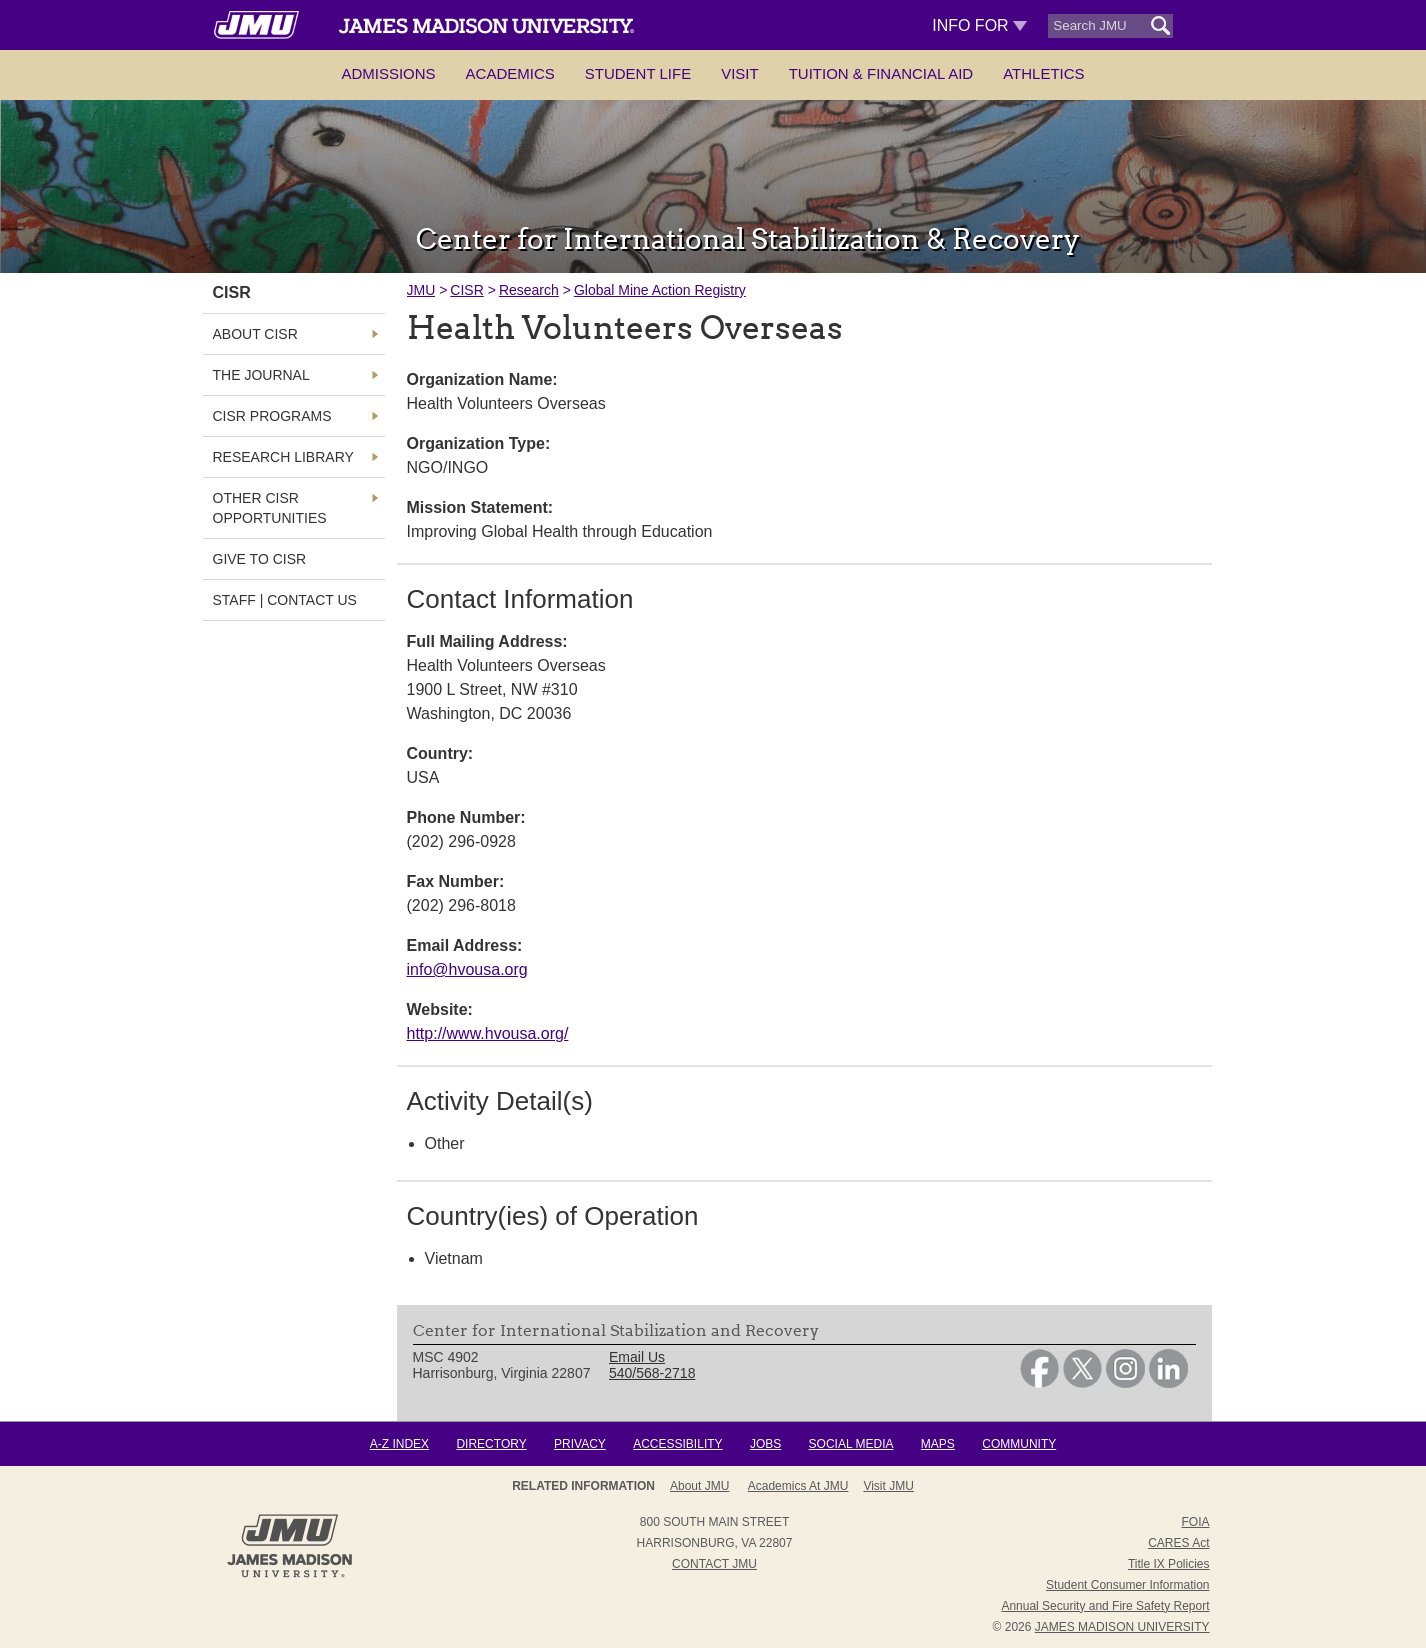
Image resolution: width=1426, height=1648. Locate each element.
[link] (1039, 1383)
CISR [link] (232, 292)
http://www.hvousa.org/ (488, 1033)
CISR (466, 290)
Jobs (765, 1444)
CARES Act (1178, 1543)
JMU (421, 290)
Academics (510, 73)
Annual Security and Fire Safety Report (1105, 1606)
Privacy (580, 1444)
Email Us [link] (637, 1357)
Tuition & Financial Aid (881, 73)
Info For (979, 25)
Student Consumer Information (1127, 1585)
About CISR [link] (255, 334)
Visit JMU (888, 1486)
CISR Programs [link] (272, 416)
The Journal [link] (261, 375)
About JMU (699, 1486)
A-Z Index (399, 1444)
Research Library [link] (283, 457)
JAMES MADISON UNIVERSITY (1122, 1627)
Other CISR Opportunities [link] (270, 508)
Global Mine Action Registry (660, 290)
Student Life (638, 73)
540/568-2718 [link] (652, 1373)
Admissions (388, 73)
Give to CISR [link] (260, 559)
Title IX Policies (1169, 1564)
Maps (938, 1444)
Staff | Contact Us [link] (285, 600)
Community (1019, 1444)
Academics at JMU (798, 1486)
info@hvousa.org (467, 969)
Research (529, 290)
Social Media (851, 1444)
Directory (491, 1444)
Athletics (1043, 73)
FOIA (1195, 1522)
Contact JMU (714, 1564)
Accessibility (677, 1444)
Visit (740, 73)
